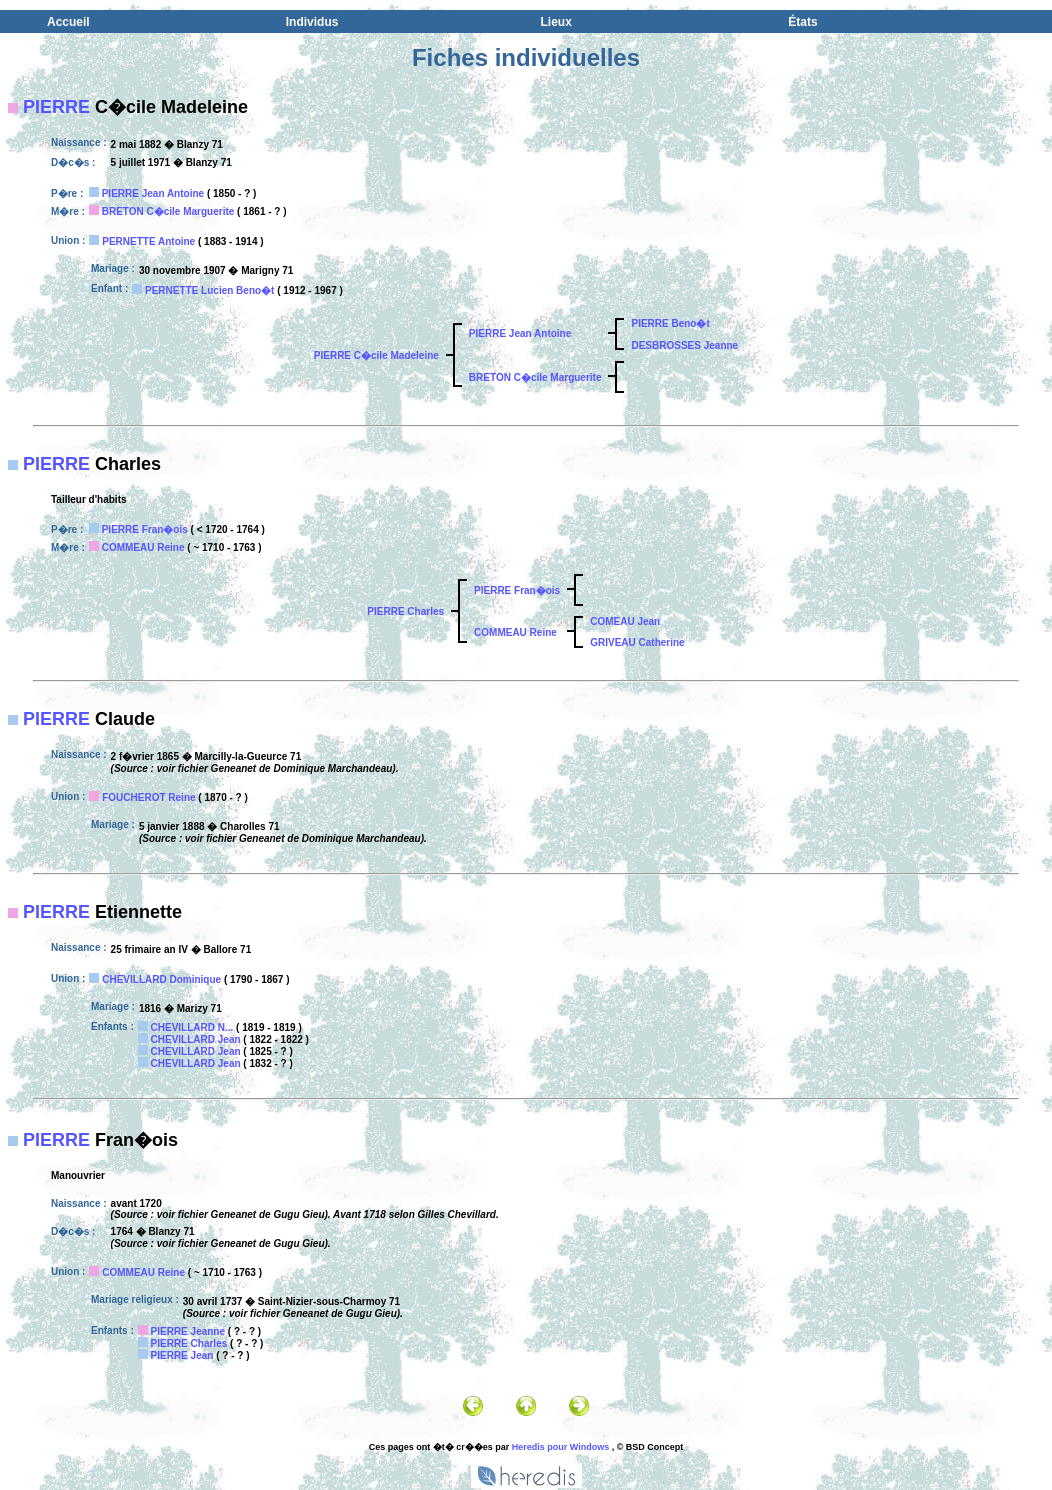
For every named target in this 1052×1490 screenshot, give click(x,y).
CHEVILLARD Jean (196, 1039)
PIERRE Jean (182, 1355)
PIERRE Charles (405, 611)
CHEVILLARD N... (192, 1027)
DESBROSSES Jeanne (684, 345)
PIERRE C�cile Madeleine (376, 355)
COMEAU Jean (625, 621)
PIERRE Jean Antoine (153, 193)
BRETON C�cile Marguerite (168, 211)
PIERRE (56, 107)
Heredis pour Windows (560, 1447)
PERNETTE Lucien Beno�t (209, 290)
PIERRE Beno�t (670, 323)
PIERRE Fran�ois (145, 529)
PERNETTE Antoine (148, 241)
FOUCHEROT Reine (148, 797)
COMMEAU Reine (143, 547)
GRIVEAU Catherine (637, 642)
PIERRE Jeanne (188, 1331)
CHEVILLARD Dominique (161, 979)
